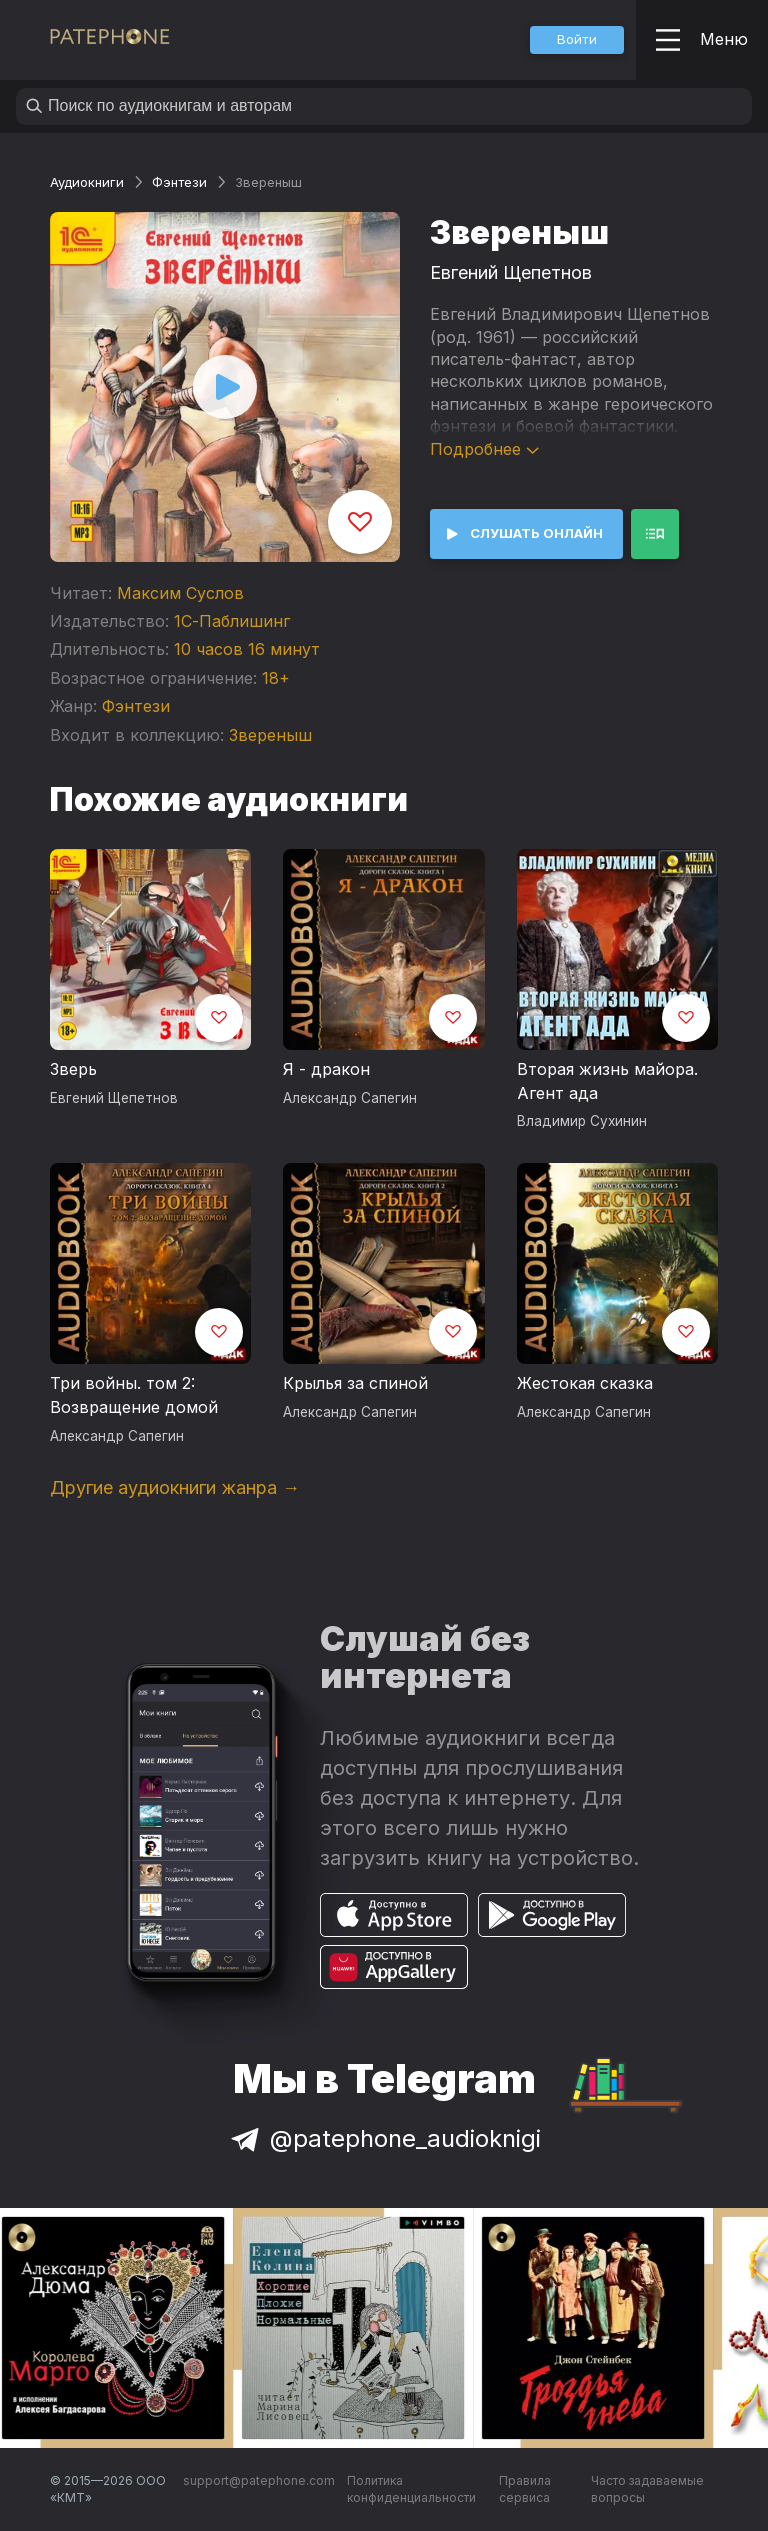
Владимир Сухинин (582, 1121)
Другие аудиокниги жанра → (175, 1487)
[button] (577, 40)
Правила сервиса (525, 2489)
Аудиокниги (87, 182)
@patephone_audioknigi (384, 2138)
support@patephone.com (259, 2480)
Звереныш (270, 735)
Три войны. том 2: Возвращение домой (134, 1395)
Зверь (73, 1069)
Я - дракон (326, 1069)
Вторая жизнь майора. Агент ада (607, 1081)
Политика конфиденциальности (411, 2489)
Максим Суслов (180, 593)
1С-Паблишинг (232, 621)
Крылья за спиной (355, 1383)
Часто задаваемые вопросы (647, 2489)
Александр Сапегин (350, 1098)
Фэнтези (179, 182)
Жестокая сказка (585, 1383)
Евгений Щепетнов (511, 272)
